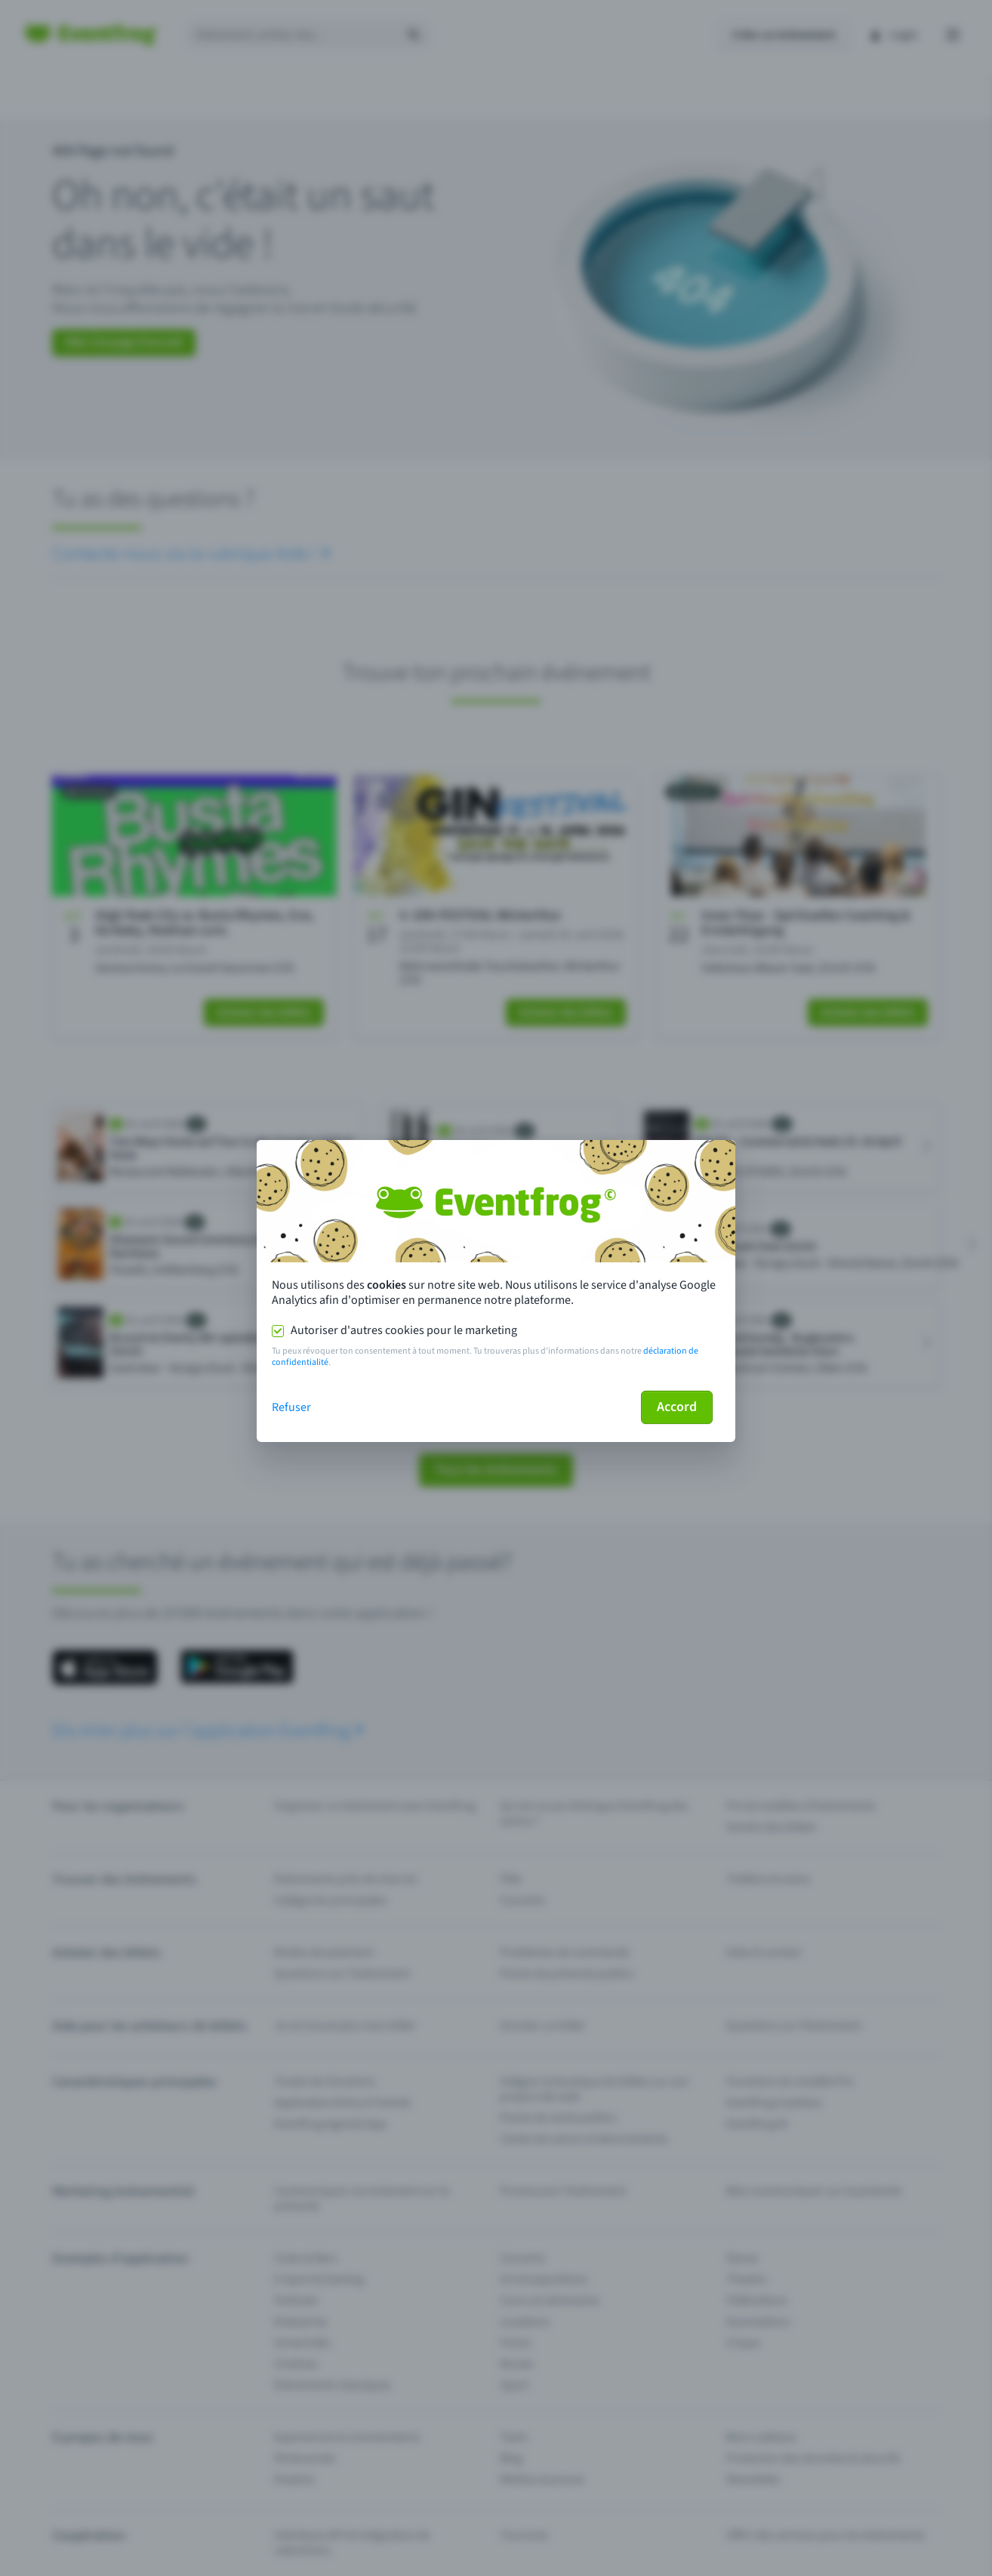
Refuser (291, 1407)
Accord (677, 1406)
